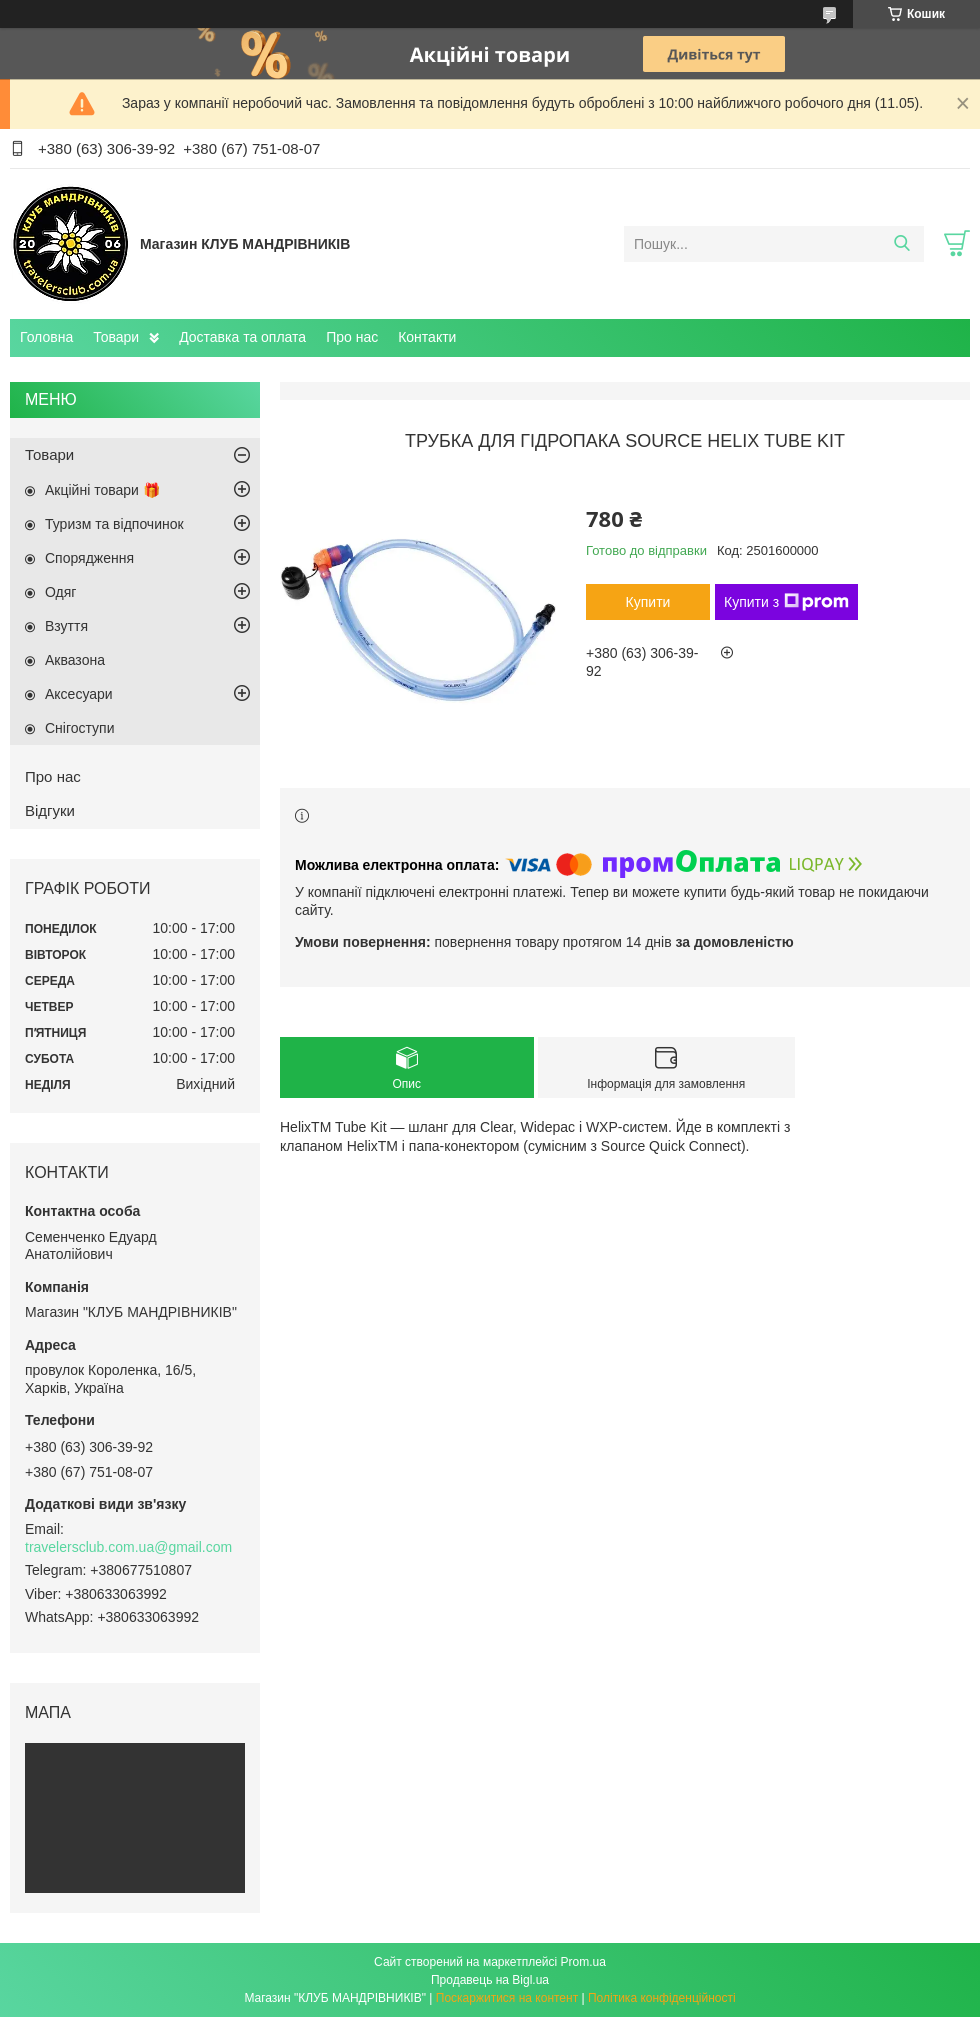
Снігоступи (80, 728)
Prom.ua (583, 1962)
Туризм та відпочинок (114, 524)
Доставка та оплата (242, 337)
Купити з (786, 602)
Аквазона (75, 660)
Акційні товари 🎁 (102, 490)
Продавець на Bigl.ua (490, 1980)
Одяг (60, 592)
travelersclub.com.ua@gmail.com (128, 1547)
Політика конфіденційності (662, 1998)
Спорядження (89, 558)
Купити (648, 602)
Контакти (427, 337)
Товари (116, 337)
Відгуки (50, 810)
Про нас (352, 337)
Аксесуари (79, 694)
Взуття (66, 626)
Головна (46, 337)
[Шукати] (901, 244)
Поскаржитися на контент (507, 1998)
